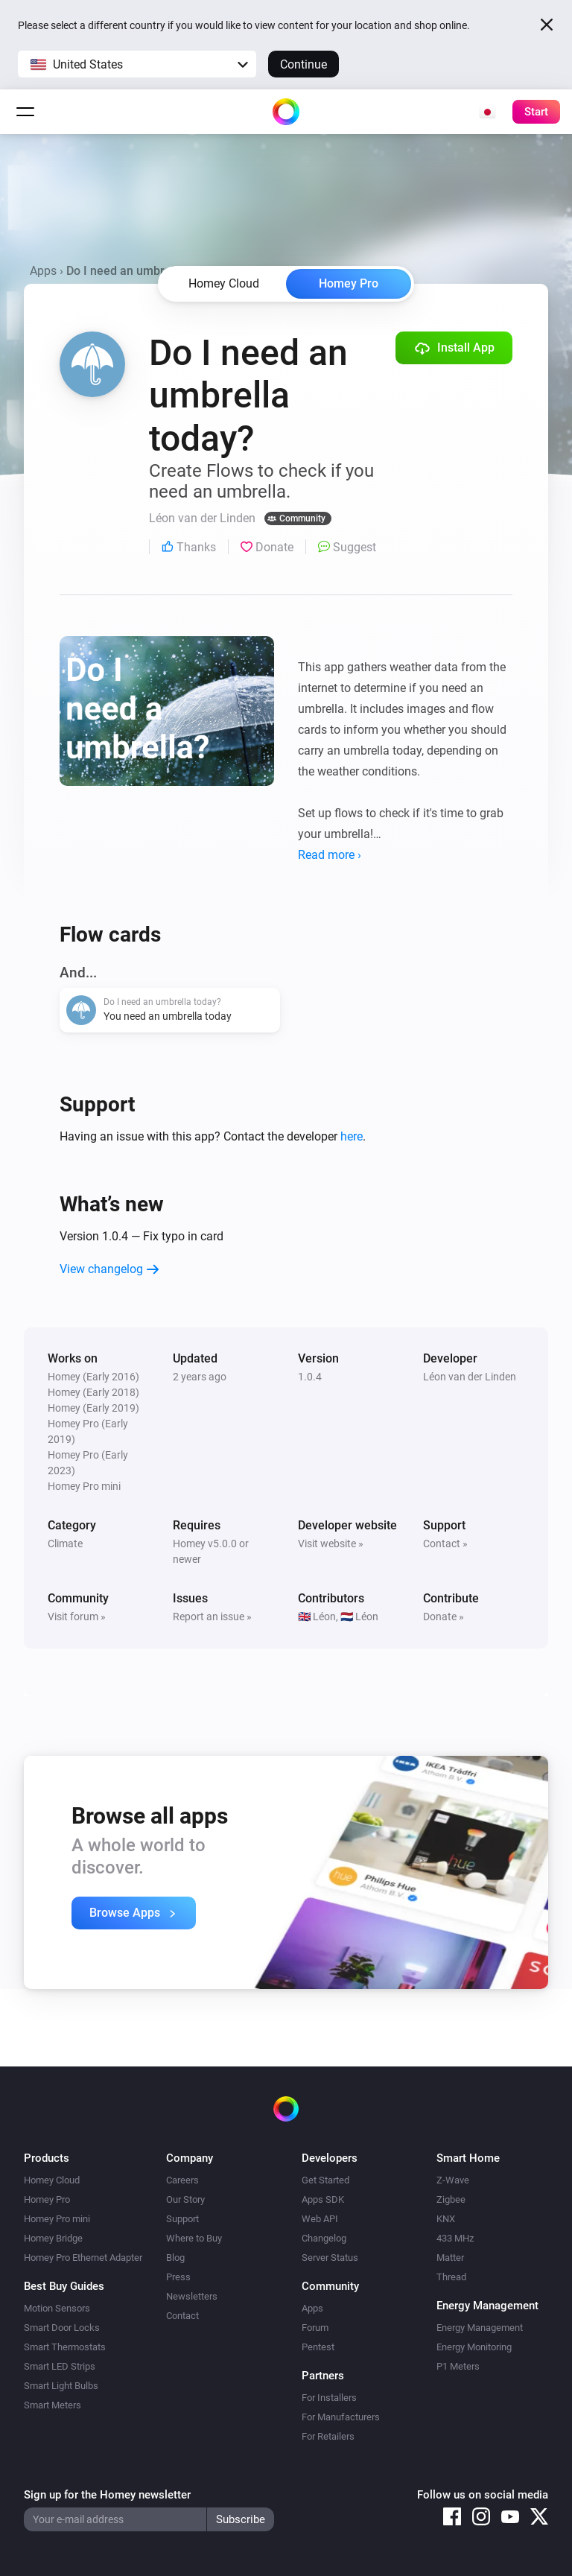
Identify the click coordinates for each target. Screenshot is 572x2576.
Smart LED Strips (59, 2366)
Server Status (330, 2257)
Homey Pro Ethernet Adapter (83, 2257)
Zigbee (450, 2199)
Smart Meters (52, 2405)
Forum (315, 2327)
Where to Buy (194, 2238)
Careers (182, 2180)
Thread (451, 2276)
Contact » (445, 1543)
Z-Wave (452, 2180)
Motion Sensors (57, 2308)
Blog (175, 2257)
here (351, 1136)
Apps (43, 271)
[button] (137, 64)
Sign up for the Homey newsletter (107, 2495)
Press (178, 2276)
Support (182, 2218)
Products (46, 2158)
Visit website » (330, 1543)
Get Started (325, 2180)
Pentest (318, 2347)
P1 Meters (458, 2366)
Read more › (329, 855)
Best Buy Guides (64, 2286)
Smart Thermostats (65, 2347)
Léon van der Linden (469, 1377)
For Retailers (328, 2436)
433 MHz (455, 2238)
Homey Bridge (53, 2238)
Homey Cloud (52, 2180)
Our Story (185, 2199)
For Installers (329, 2397)
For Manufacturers (341, 2417)
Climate (65, 1543)
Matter (450, 2257)
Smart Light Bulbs (61, 2385)
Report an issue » (212, 1616)
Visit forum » (77, 1616)
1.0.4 (310, 1377)
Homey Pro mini (57, 2218)
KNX (445, 2218)
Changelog (324, 2238)
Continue (303, 64)
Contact (182, 2315)
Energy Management (479, 2327)
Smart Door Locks (62, 2327)
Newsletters (191, 2296)
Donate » (443, 1616)
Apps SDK (323, 2199)
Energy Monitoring (474, 2347)
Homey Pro (348, 283)
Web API (320, 2218)
